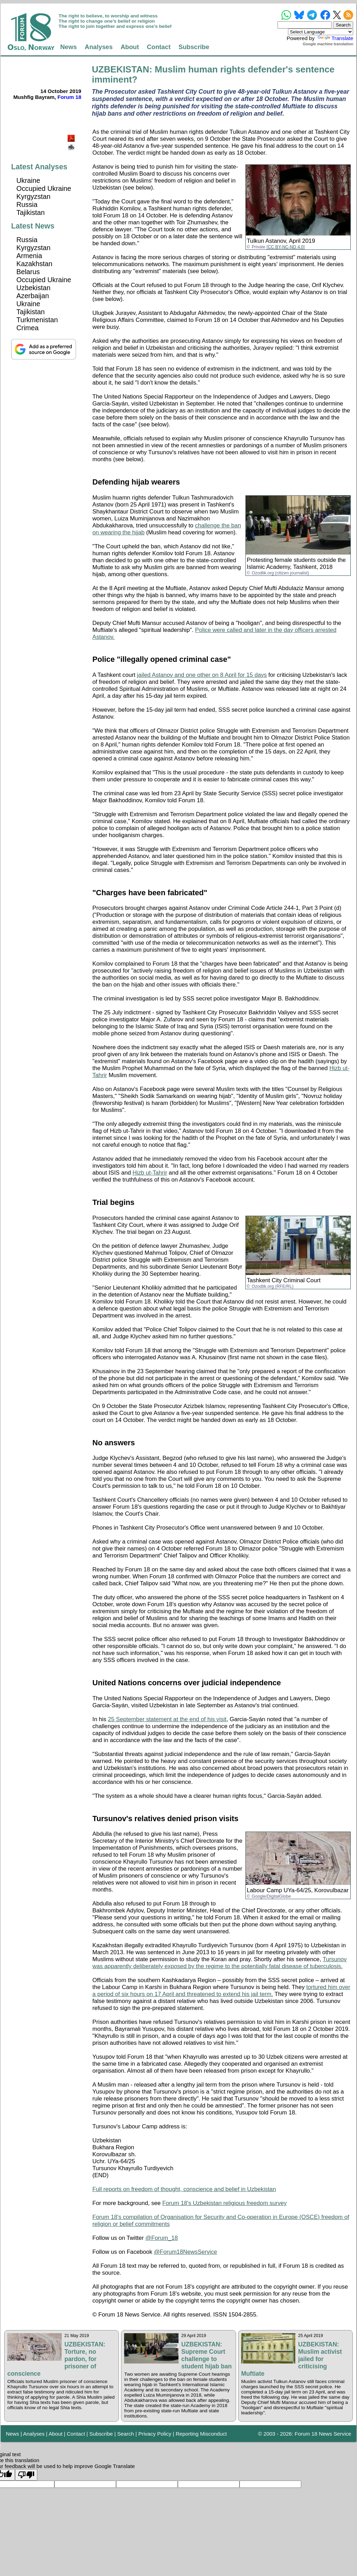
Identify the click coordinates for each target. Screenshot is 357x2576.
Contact (158, 47)
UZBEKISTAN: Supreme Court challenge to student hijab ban (206, 2355)
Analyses (99, 47)
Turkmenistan (37, 320)
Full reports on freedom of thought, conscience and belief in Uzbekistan (184, 2189)
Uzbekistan (33, 288)
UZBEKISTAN (120, 69)
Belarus (28, 272)
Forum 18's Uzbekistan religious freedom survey (224, 2203)
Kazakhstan (34, 264)
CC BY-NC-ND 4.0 (286, 247)
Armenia (29, 256)
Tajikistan (30, 212)
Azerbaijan (32, 296)
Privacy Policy (155, 2434)
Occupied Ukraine (43, 188)
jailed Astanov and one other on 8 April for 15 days (202, 675)
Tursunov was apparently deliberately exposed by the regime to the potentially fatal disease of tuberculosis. (219, 1963)
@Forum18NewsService (185, 2252)
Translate (335, 38)
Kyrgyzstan (33, 196)
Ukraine (28, 180)
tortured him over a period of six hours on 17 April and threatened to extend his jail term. (221, 1990)
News (68, 47)
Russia (26, 204)
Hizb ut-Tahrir (149, 1172)
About (130, 47)
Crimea (27, 328)
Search (125, 2434)
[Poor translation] (26, 2475)
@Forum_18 (161, 2238)
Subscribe (193, 47)
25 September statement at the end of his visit (167, 1719)
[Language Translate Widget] (320, 32)
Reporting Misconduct (201, 2434)
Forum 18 (69, 97)
